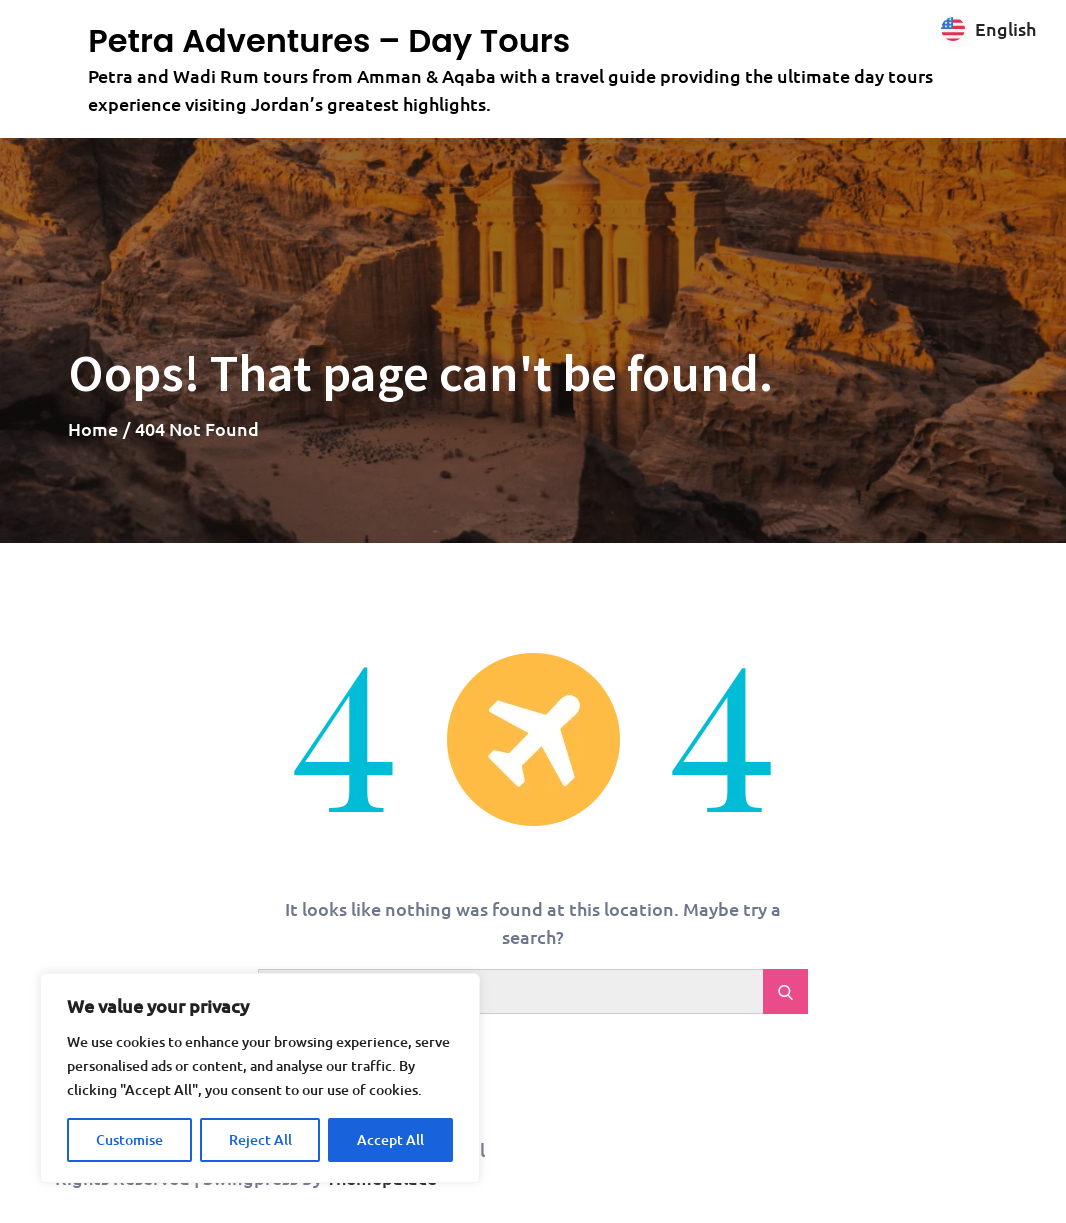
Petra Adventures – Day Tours (329, 40)
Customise (129, 1139)
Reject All (260, 1139)
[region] (260, 1078)
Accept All (390, 1139)
